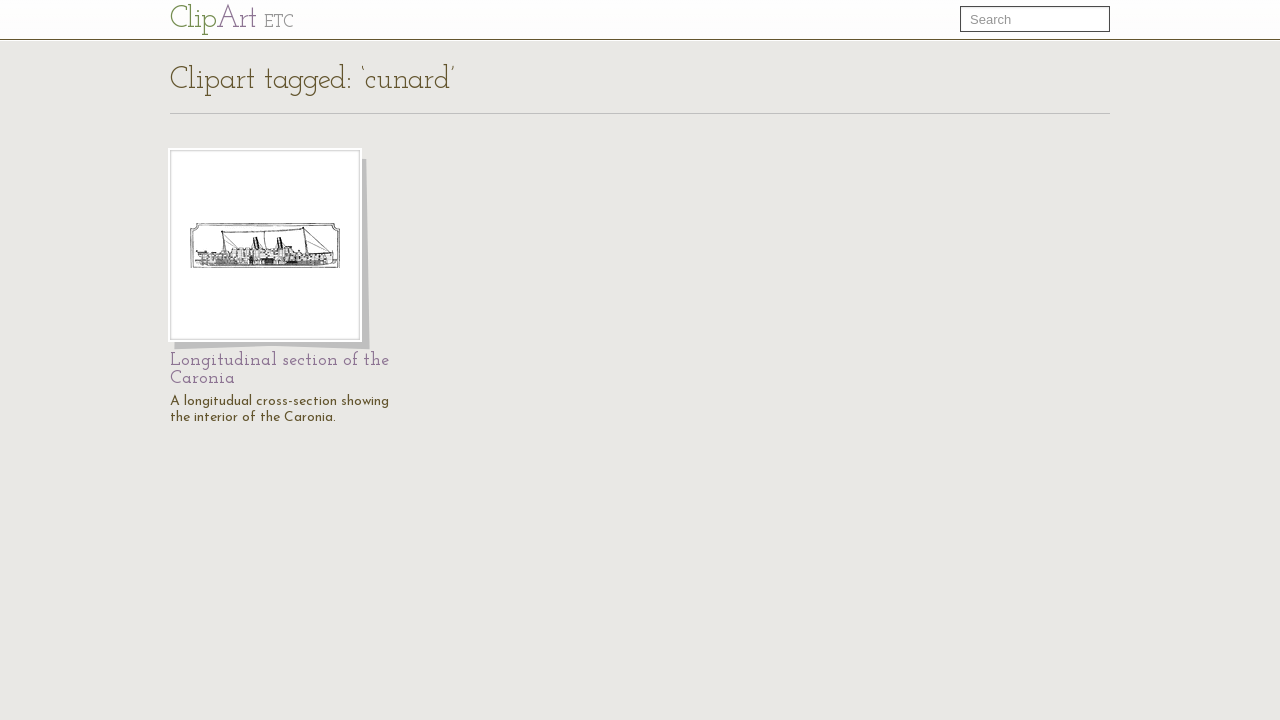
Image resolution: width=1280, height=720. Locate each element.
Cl (231, 19)
